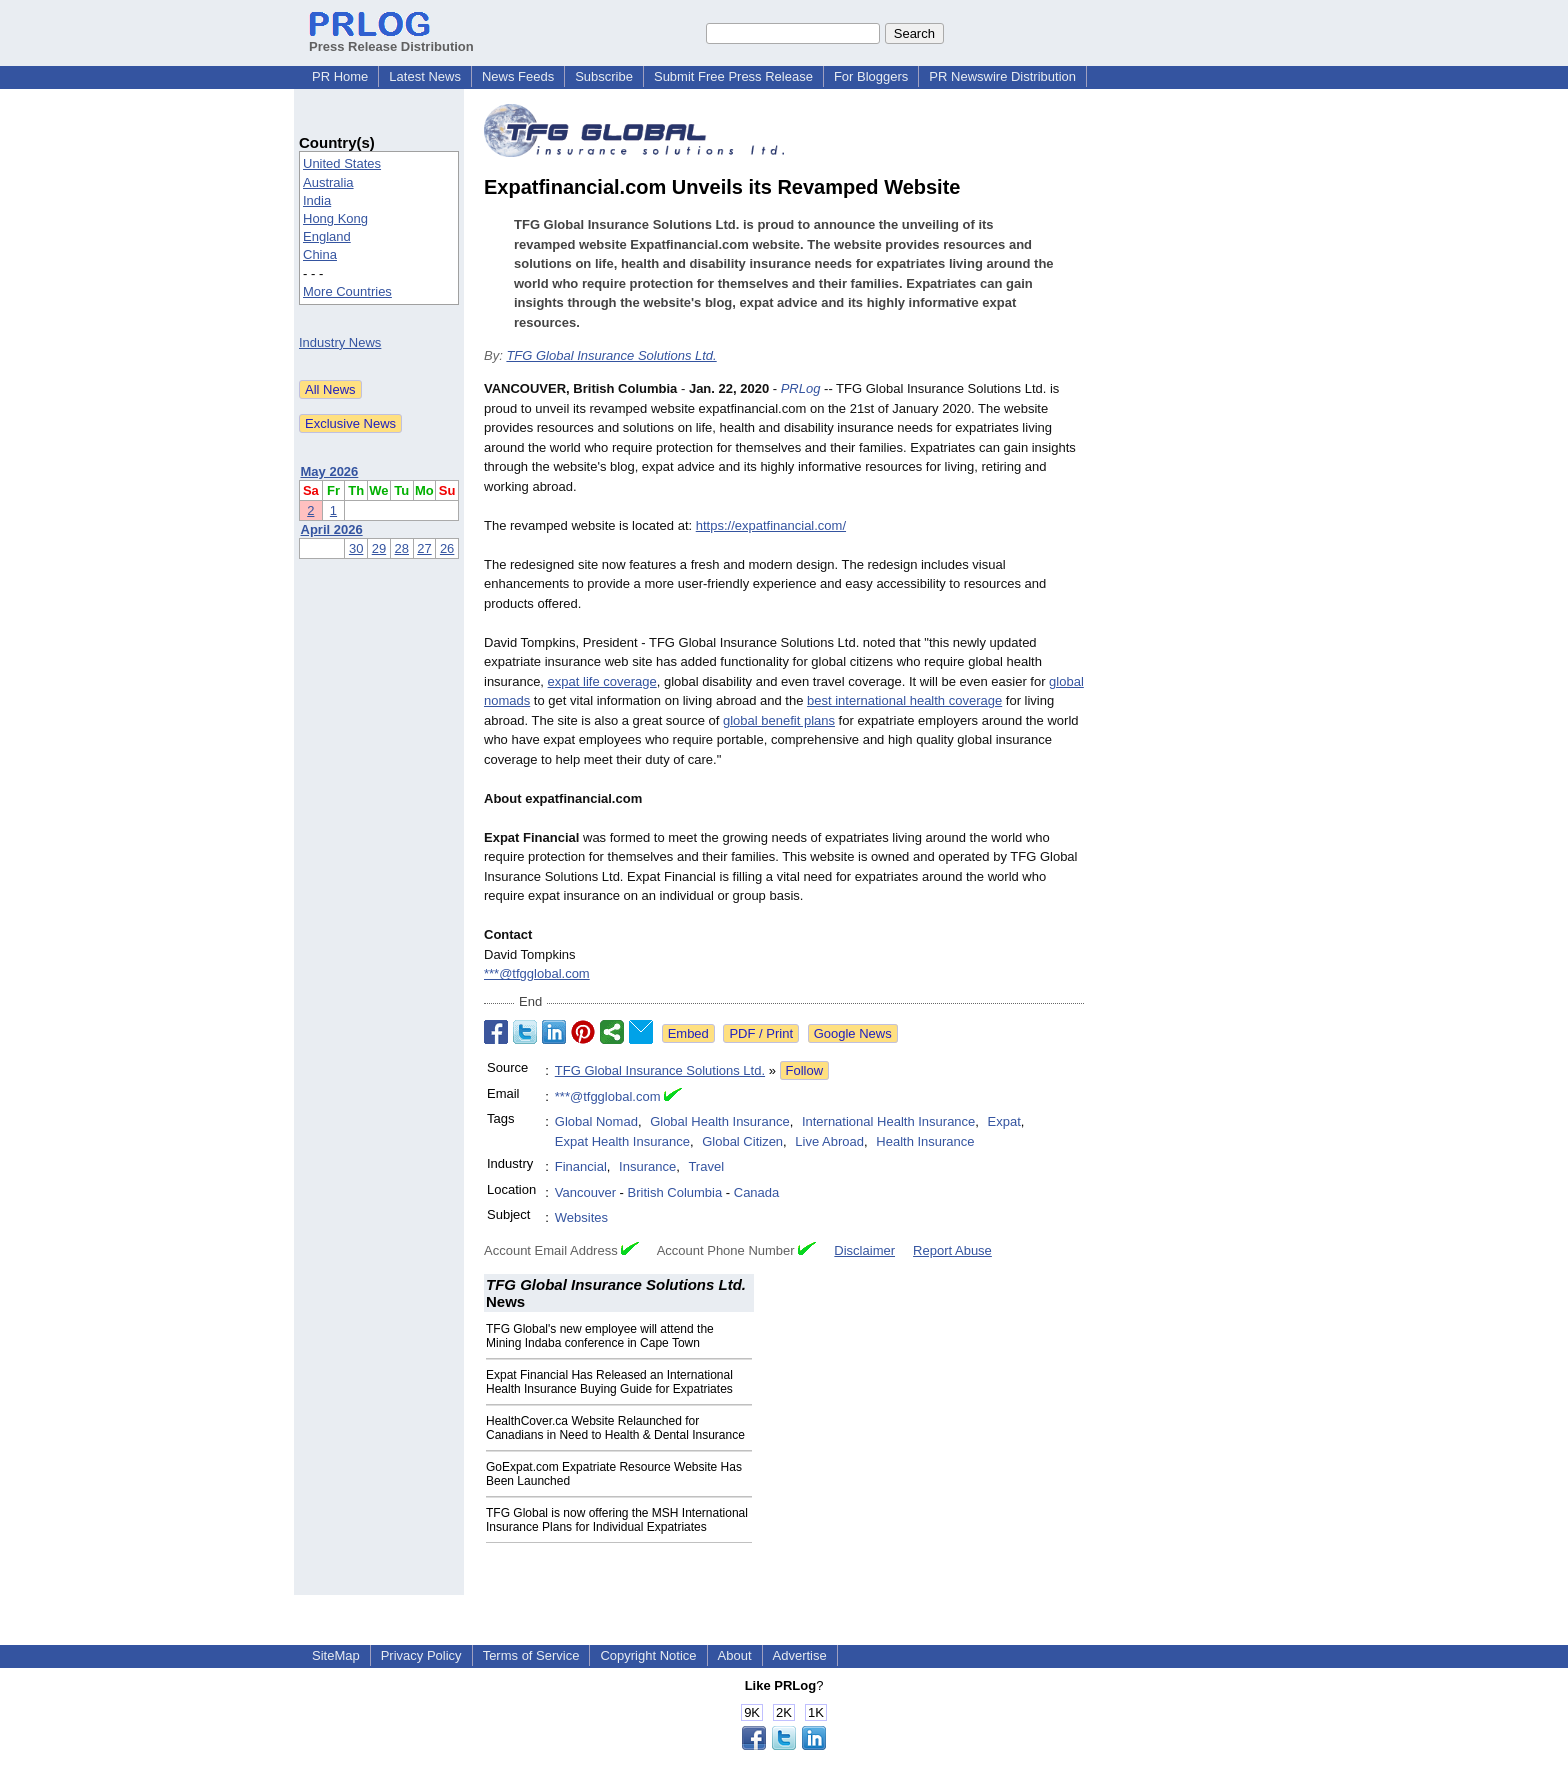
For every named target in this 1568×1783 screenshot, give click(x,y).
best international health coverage (904, 700)
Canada (757, 1192)
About (735, 1655)
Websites (581, 1217)
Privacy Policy (421, 1655)
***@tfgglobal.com (537, 973)
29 (379, 548)
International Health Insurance (888, 1121)
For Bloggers (871, 76)
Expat (1004, 1121)
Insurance (647, 1166)
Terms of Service (531, 1655)
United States (342, 163)
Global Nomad (596, 1121)
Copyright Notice (648, 1655)
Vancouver (585, 1192)
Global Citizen (742, 1141)
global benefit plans (779, 720)
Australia (328, 182)
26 (447, 548)
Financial (581, 1166)
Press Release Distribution (391, 39)
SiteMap (336, 1655)
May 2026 (330, 471)
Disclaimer (864, 1250)
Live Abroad (829, 1141)
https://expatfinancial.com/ (771, 525)
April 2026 (332, 529)
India (317, 200)
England (327, 236)
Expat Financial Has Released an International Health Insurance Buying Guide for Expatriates (609, 1382)
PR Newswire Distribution (1002, 76)
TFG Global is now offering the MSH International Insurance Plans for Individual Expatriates (617, 1520)
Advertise (800, 1655)
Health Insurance (925, 1141)
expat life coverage (602, 681)
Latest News (425, 76)
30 (356, 548)
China (320, 254)
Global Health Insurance (719, 1121)
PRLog (801, 388)
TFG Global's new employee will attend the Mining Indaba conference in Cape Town (600, 1336)
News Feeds (518, 76)
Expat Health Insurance (622, 1141)
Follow (805, 1070)
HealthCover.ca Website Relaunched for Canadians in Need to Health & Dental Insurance (615, 1428)
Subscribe (604, 76)
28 (402, 548)
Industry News (340, 342)
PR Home (340, 76)
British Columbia (675, 1192)
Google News (853, 1033)
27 (424, 548)
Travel (706, 1166)
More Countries (347, 291)
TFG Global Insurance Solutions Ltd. (611, 355)
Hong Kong (335, 218)
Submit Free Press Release (733, 76)
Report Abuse (952, 1250)
